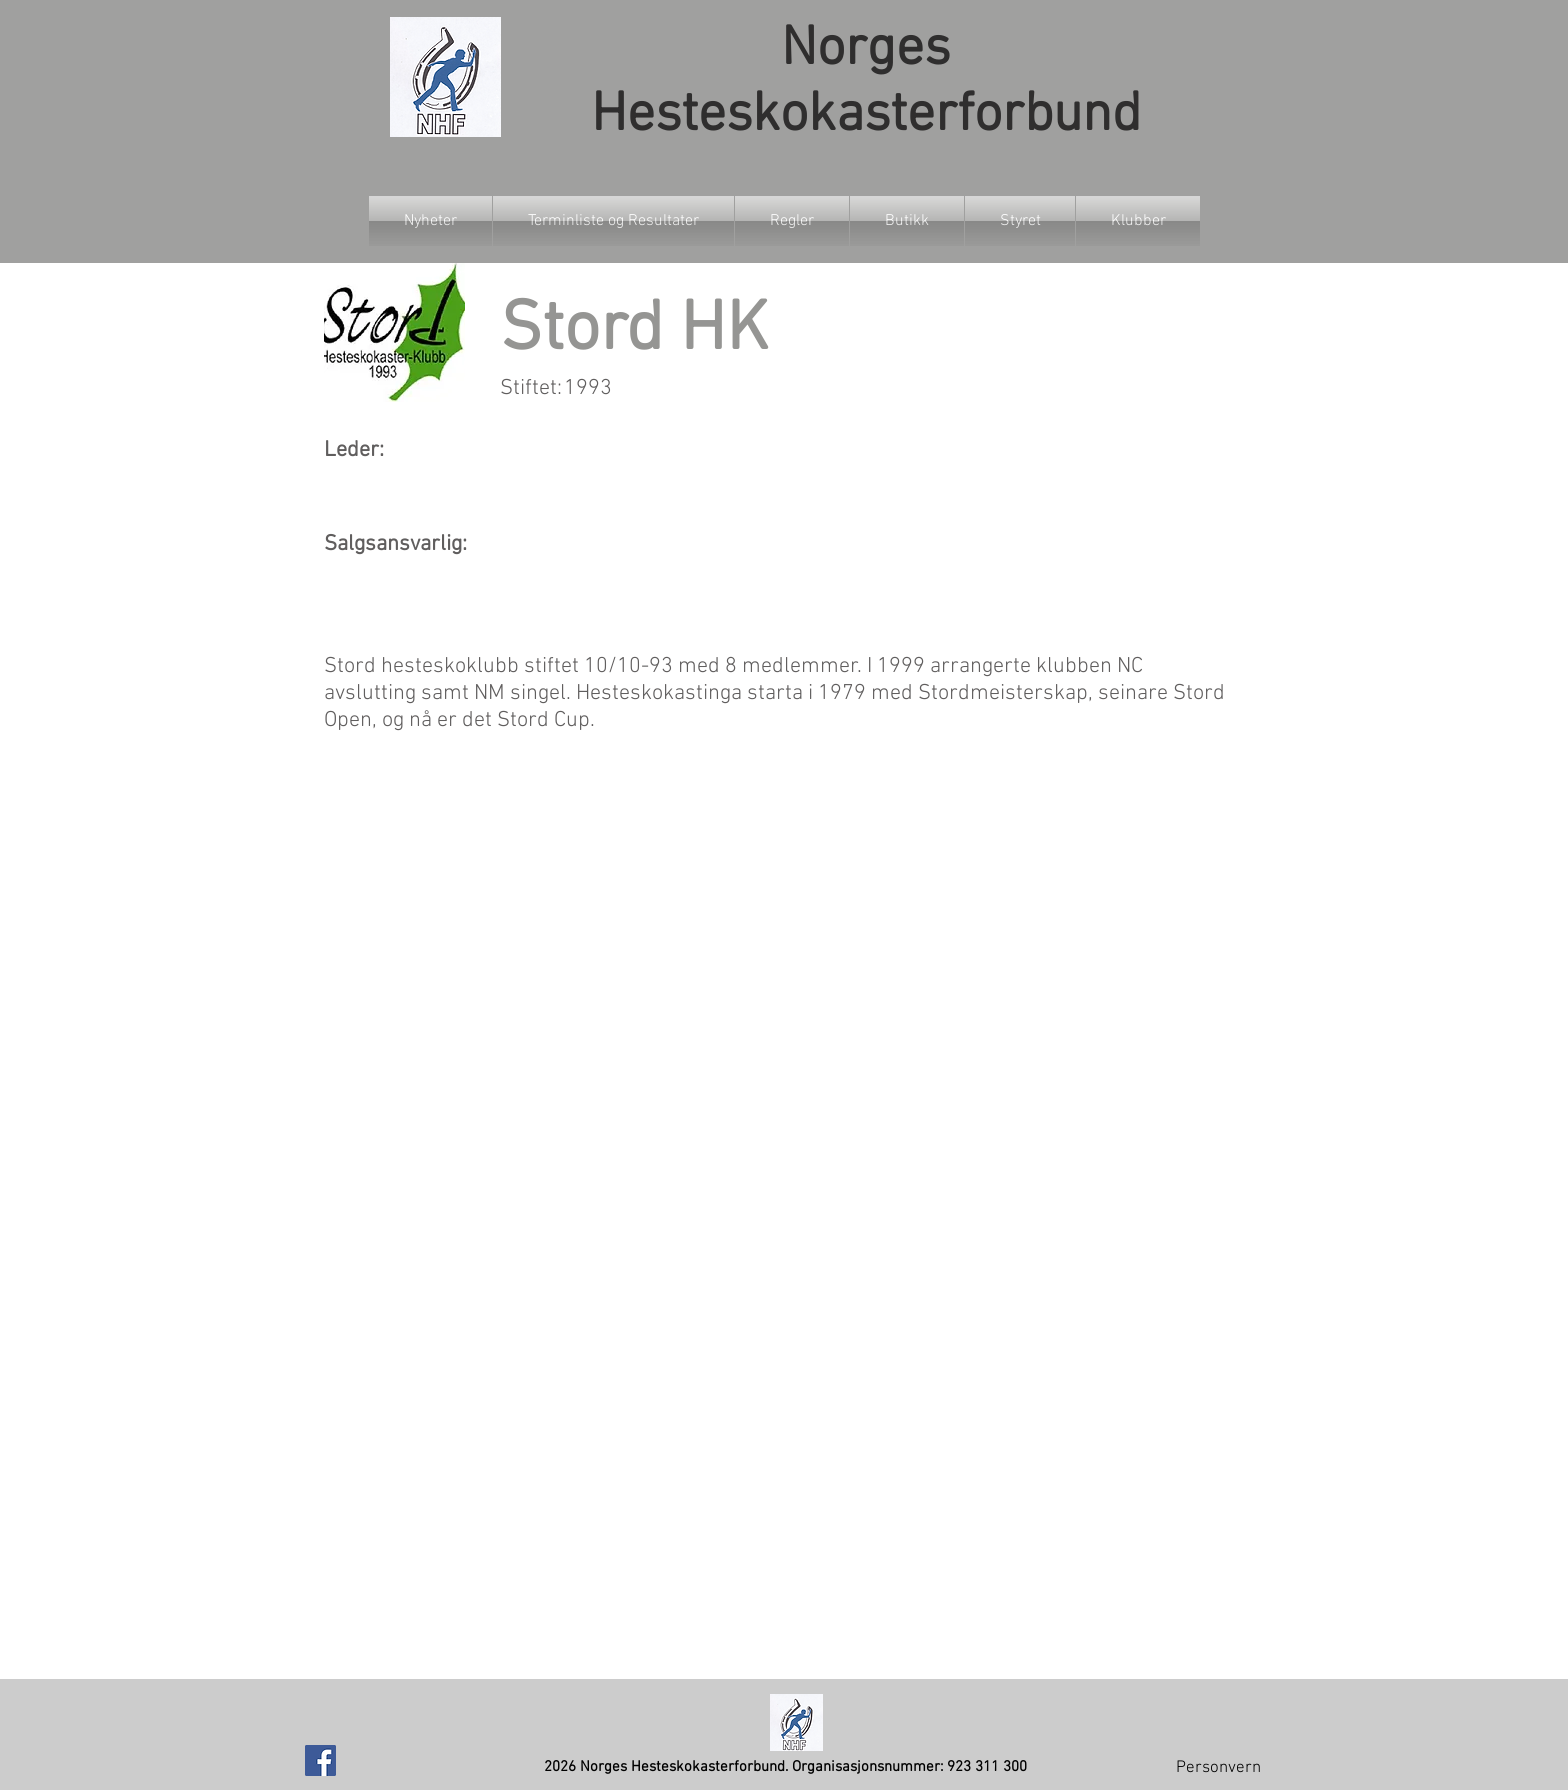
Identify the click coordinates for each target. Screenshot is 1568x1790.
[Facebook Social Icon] (320, 1760)
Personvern (1218, 1768)
